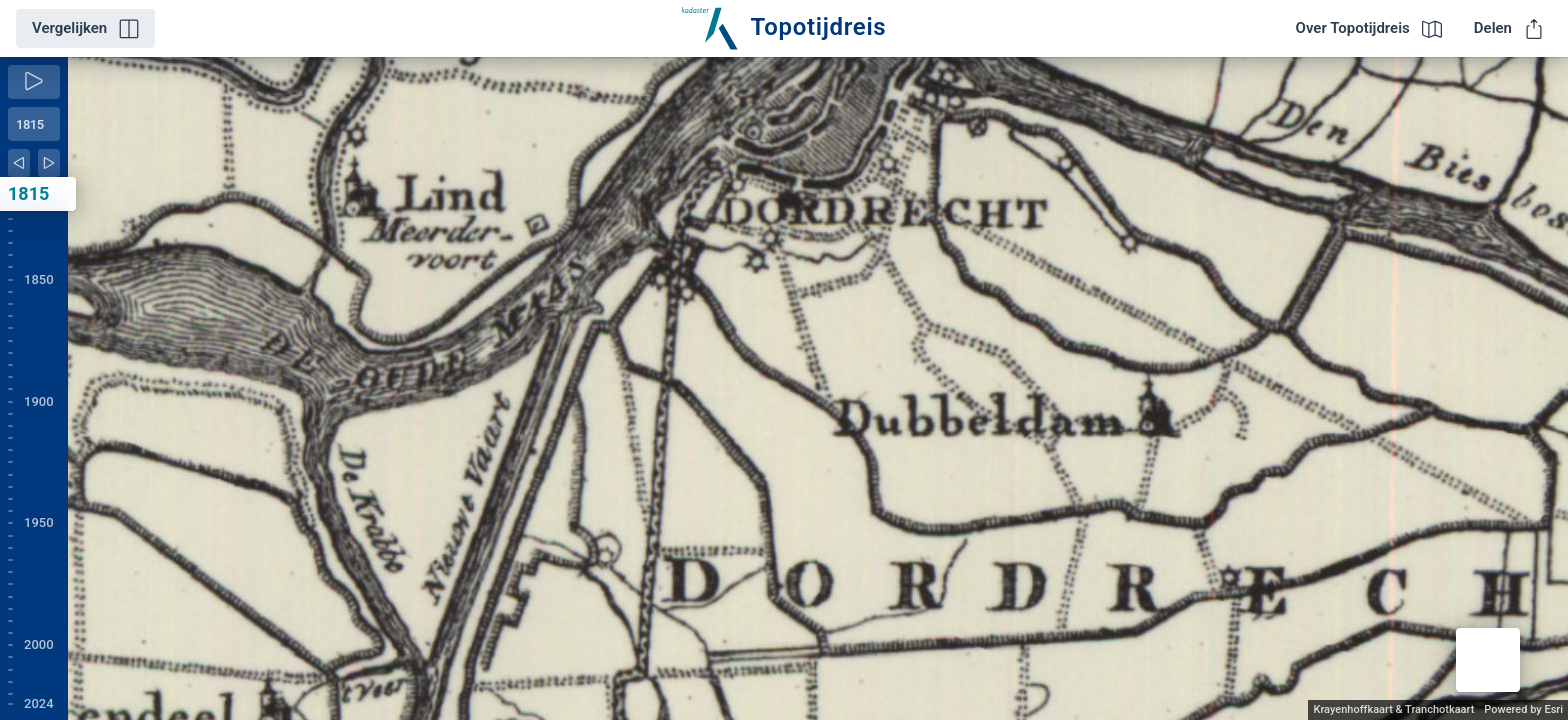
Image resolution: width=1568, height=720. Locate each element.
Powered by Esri (1523, 709)
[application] (818, 388)
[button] (1488, 660)
